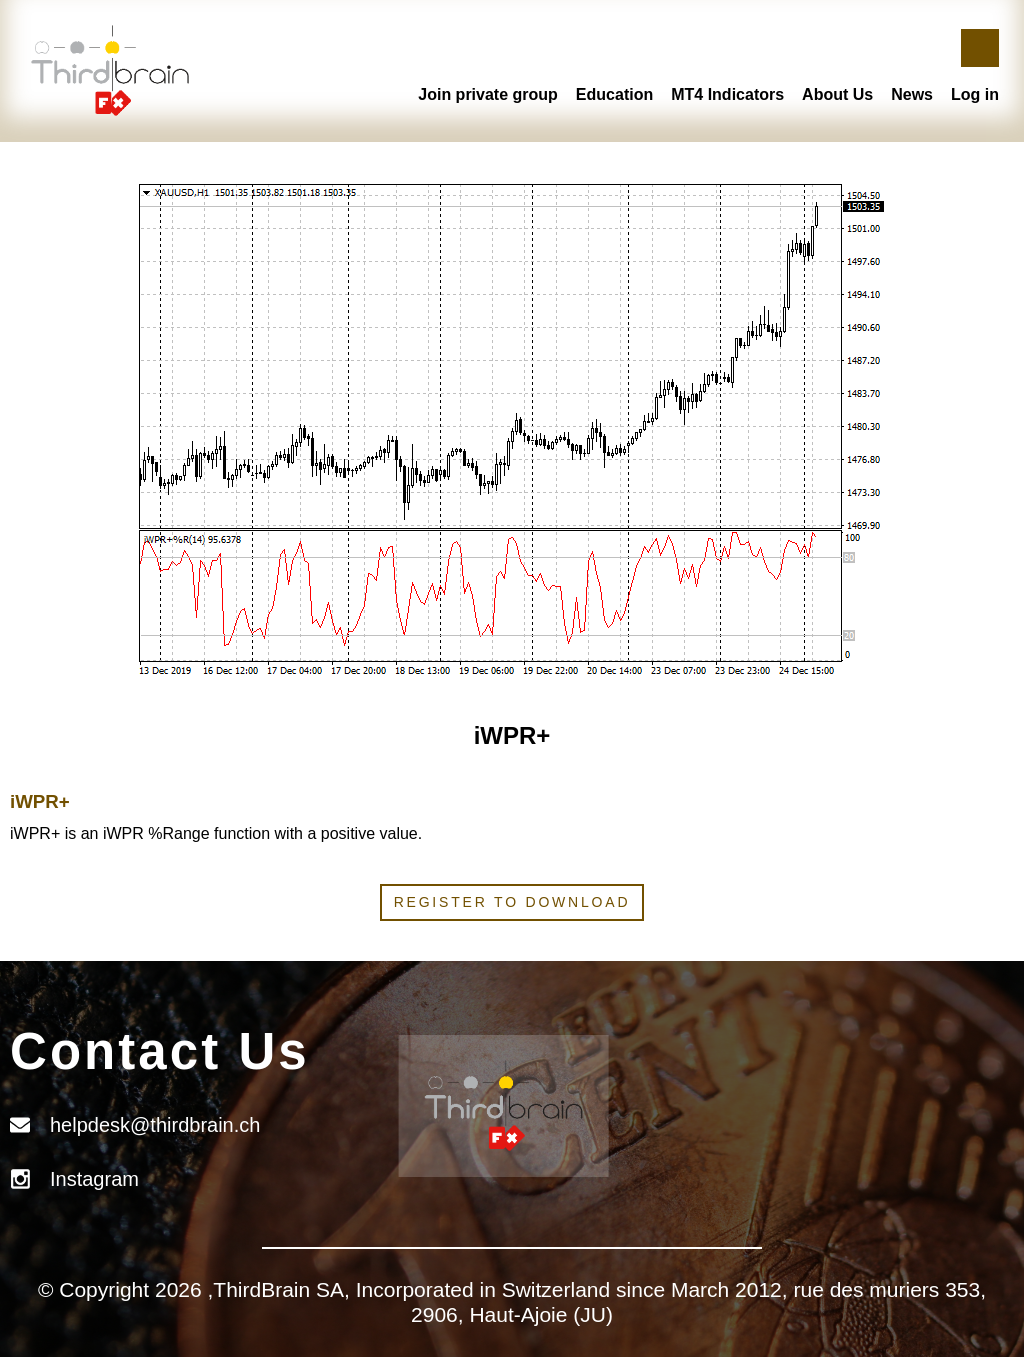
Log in (975, 94)
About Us (837, 94)
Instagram (94, 1179)
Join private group (488, 94)
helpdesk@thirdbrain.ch (155, 1125)
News (912, 94)
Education (614, 94)
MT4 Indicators (727, 94)
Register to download (512, 902)
